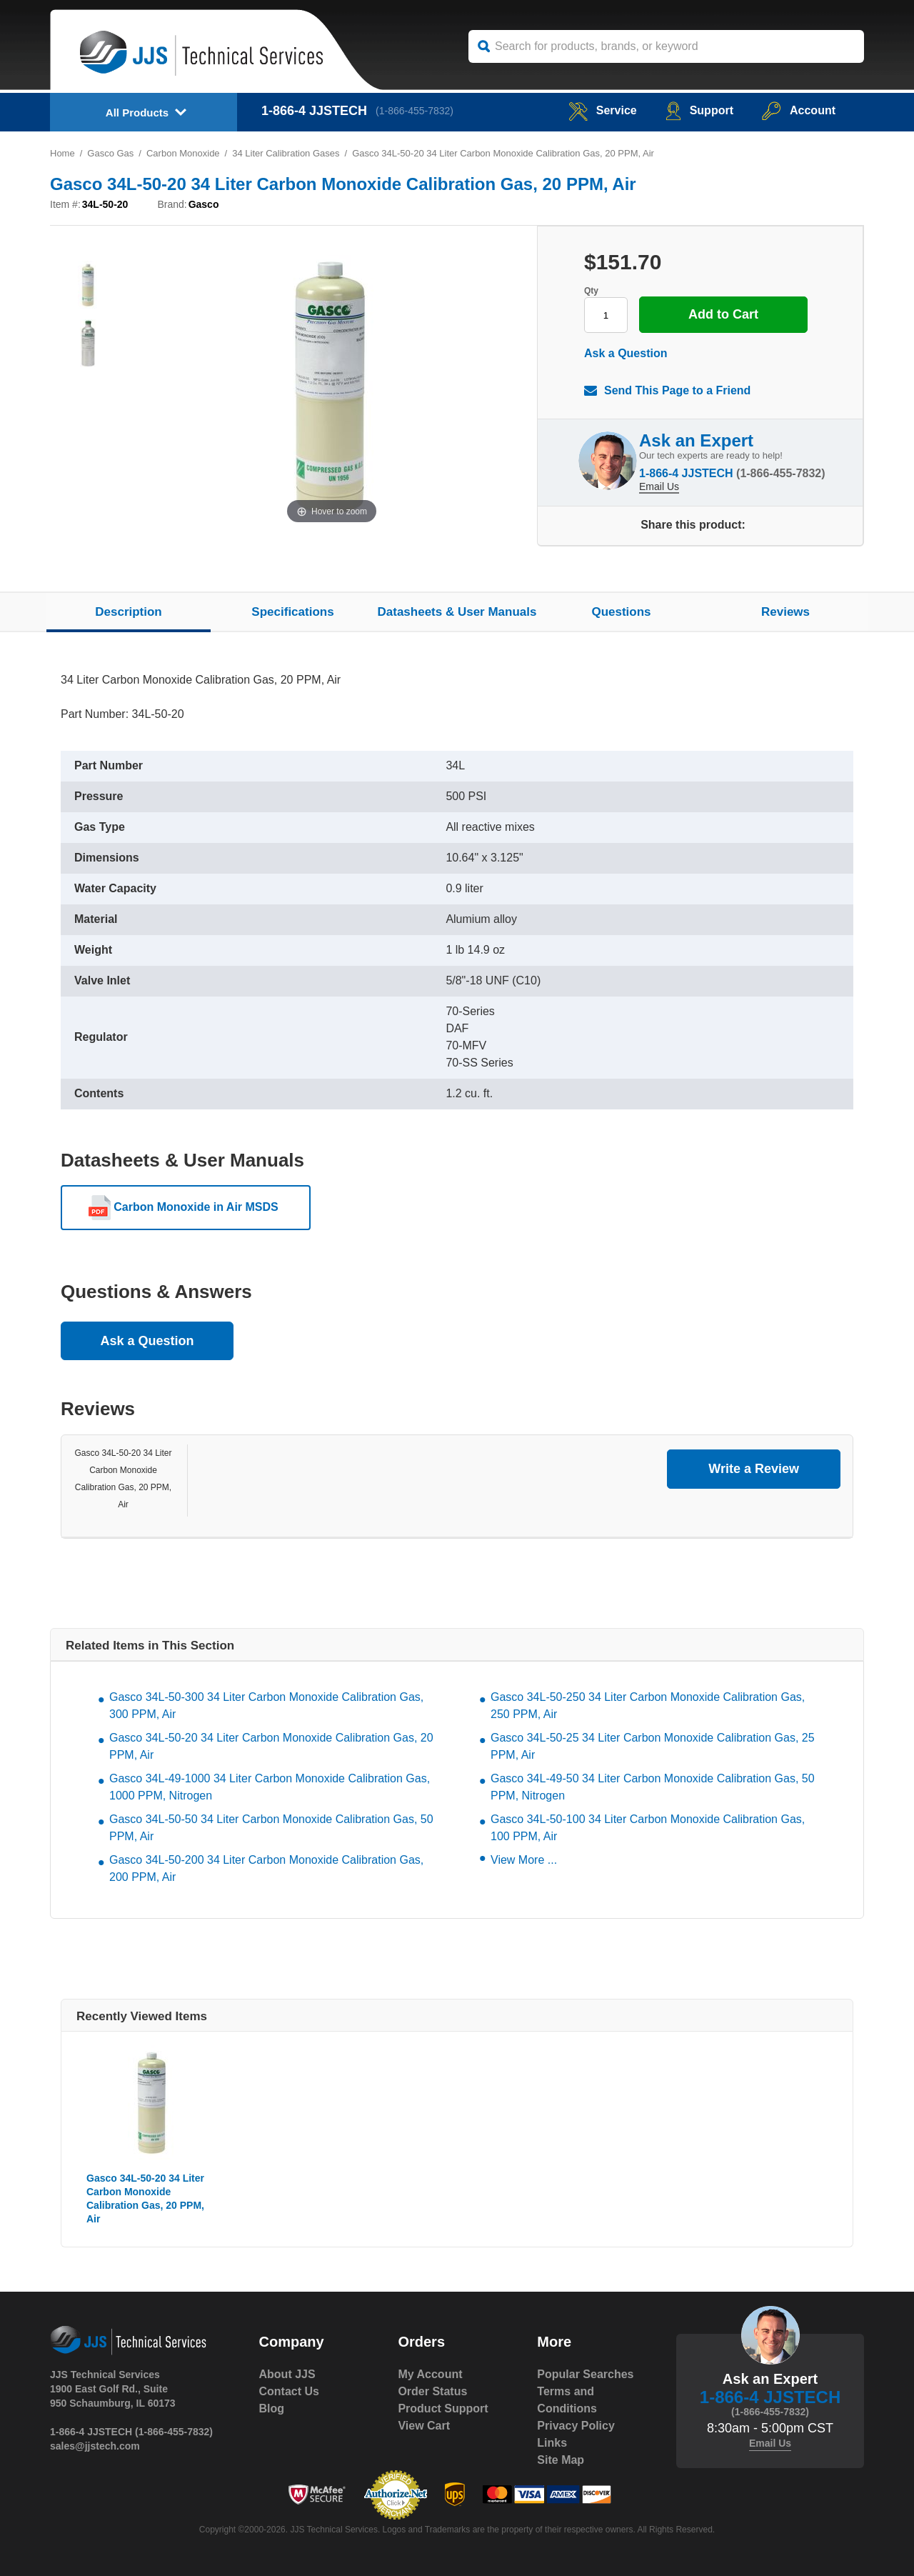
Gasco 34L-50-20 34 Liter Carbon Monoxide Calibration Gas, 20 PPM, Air (271, 1746)
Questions (621, 612)
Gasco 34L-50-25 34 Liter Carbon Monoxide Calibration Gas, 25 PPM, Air (653, 1746)
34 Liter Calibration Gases (285, 153)
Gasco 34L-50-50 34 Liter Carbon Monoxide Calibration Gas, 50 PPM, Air (271, 1827)
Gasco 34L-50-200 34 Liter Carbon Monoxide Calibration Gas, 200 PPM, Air (266, 1868)
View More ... (524, 1860)
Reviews (785, 612)
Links (552, 2443)
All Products (137, 112)
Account (798, 110)
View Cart (424, 2426)
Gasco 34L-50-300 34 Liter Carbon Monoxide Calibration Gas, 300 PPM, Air (266, 1705)
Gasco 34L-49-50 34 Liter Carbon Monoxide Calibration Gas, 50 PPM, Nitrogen (653, 1787)
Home (62, 153)
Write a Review (753, 1469)
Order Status (432, 2391)
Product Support (443, 2408)
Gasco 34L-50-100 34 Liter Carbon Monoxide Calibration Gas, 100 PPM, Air (648, 1827)
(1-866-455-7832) (414, 110)
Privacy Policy (576, 2426)
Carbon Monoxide (183, 153)
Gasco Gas (110, 153)
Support (699, 110)
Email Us (659, 486)
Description (128, 612)
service (602, 110)
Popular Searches (585, 2374)
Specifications (292, 612)
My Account (430, 2374)
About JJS (287, 2374)
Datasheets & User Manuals (457, 612)
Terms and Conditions (567, 2400)
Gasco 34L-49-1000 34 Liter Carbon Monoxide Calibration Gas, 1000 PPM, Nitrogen (269, 1787)
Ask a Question (625, 353)
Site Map (560, 2460)
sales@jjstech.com (95, 2446)
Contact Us (289, 2391)
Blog (272, 2408)
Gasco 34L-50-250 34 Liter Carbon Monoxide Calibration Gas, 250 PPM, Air (648, 1705)
